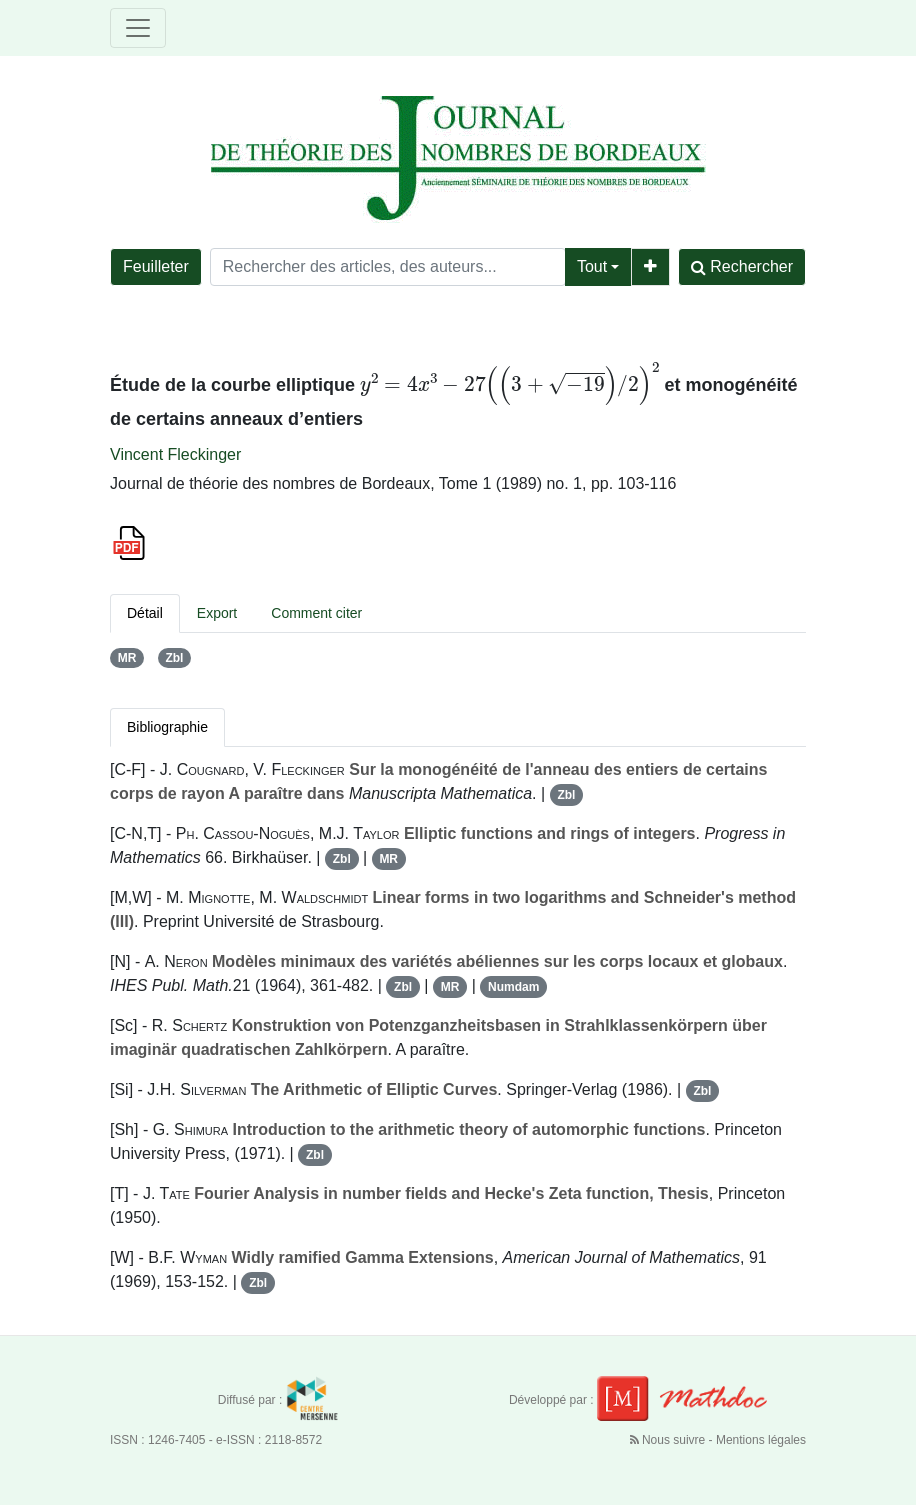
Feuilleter (156, 266)
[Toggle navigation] (138, 28)
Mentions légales (761, 1440)
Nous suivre (669, 1440)
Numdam (513, 987)
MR (127, 658)
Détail (145, 613)
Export (217, 613)
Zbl (174, 658)
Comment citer (316, 613)
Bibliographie (167, 727)
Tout (592, 266)
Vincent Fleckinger (175, 454)
